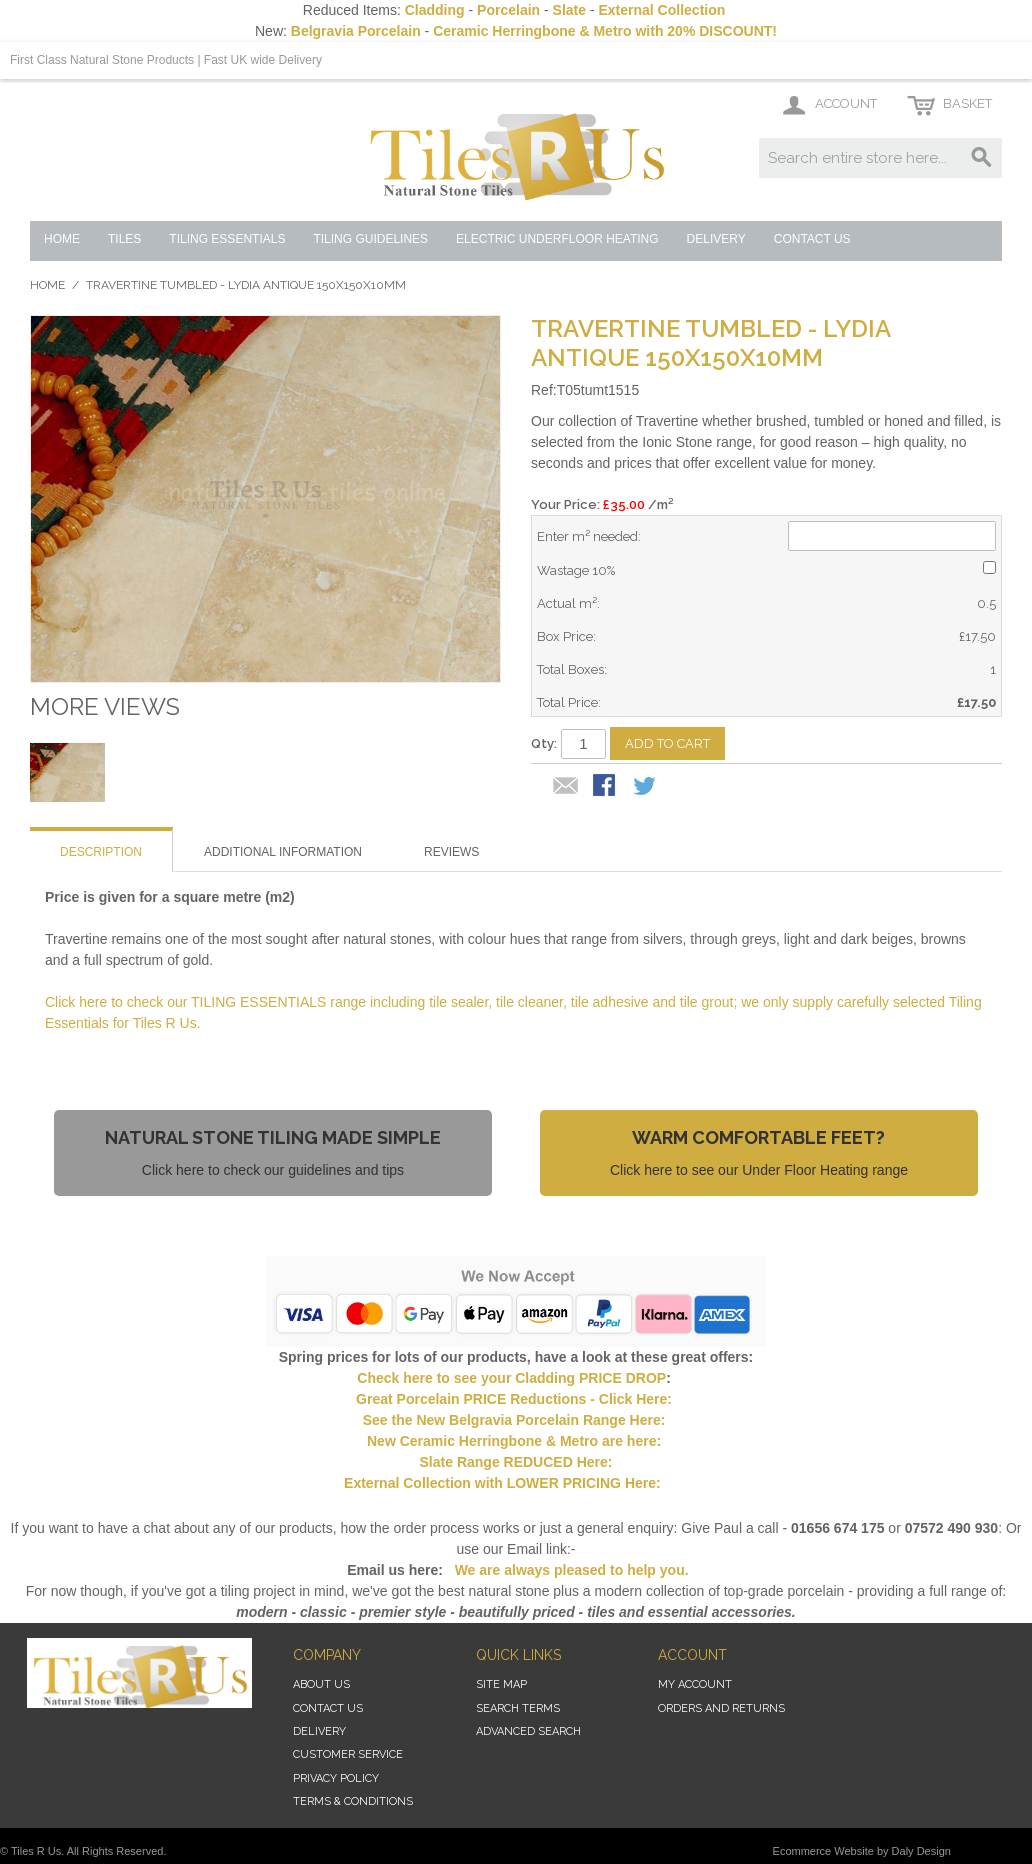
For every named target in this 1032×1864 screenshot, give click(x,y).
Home (47, 285)
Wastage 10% (576, 570)
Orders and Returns (721, 1708)
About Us (321, 1684)
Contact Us (328, 1708)
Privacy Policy (336, 1778)
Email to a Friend (566, 787)
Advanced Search (528, 1731)
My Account (695, 1684)
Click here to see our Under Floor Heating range (759, 1170)
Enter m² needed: (589, 536)
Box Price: (566, 636)
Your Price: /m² (602, 504)
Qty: (544, 743)
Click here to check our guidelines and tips (273, 1170)
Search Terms (518, 1708)
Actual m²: (568, 603)
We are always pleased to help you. (570, 1570)
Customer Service (348, 1754)
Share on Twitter (646, 787)
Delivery (319, 1731)
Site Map (501, 1684)
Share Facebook (606, 787)
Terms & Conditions (353, 1801)
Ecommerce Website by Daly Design (862, 1851)
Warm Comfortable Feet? (758, 1137)
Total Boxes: (572, 669)
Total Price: (569, 702)
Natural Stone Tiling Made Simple (273, 1137)
